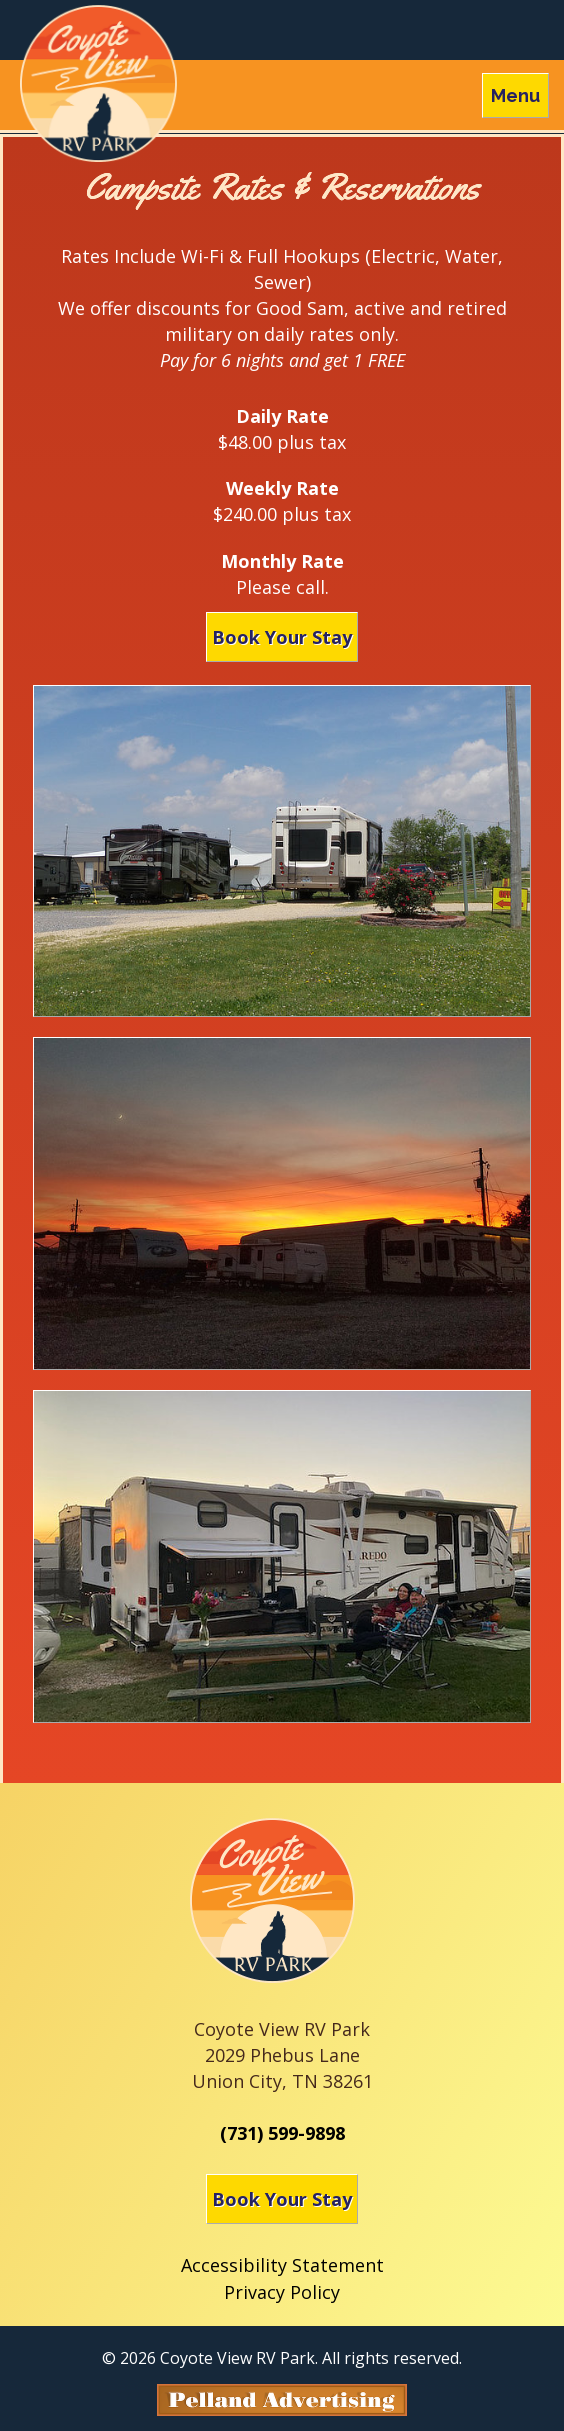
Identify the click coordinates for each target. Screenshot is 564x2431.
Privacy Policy (282, 2292)
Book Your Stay (282, 637)
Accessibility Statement (282, 2265)
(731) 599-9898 (282, 2133)
